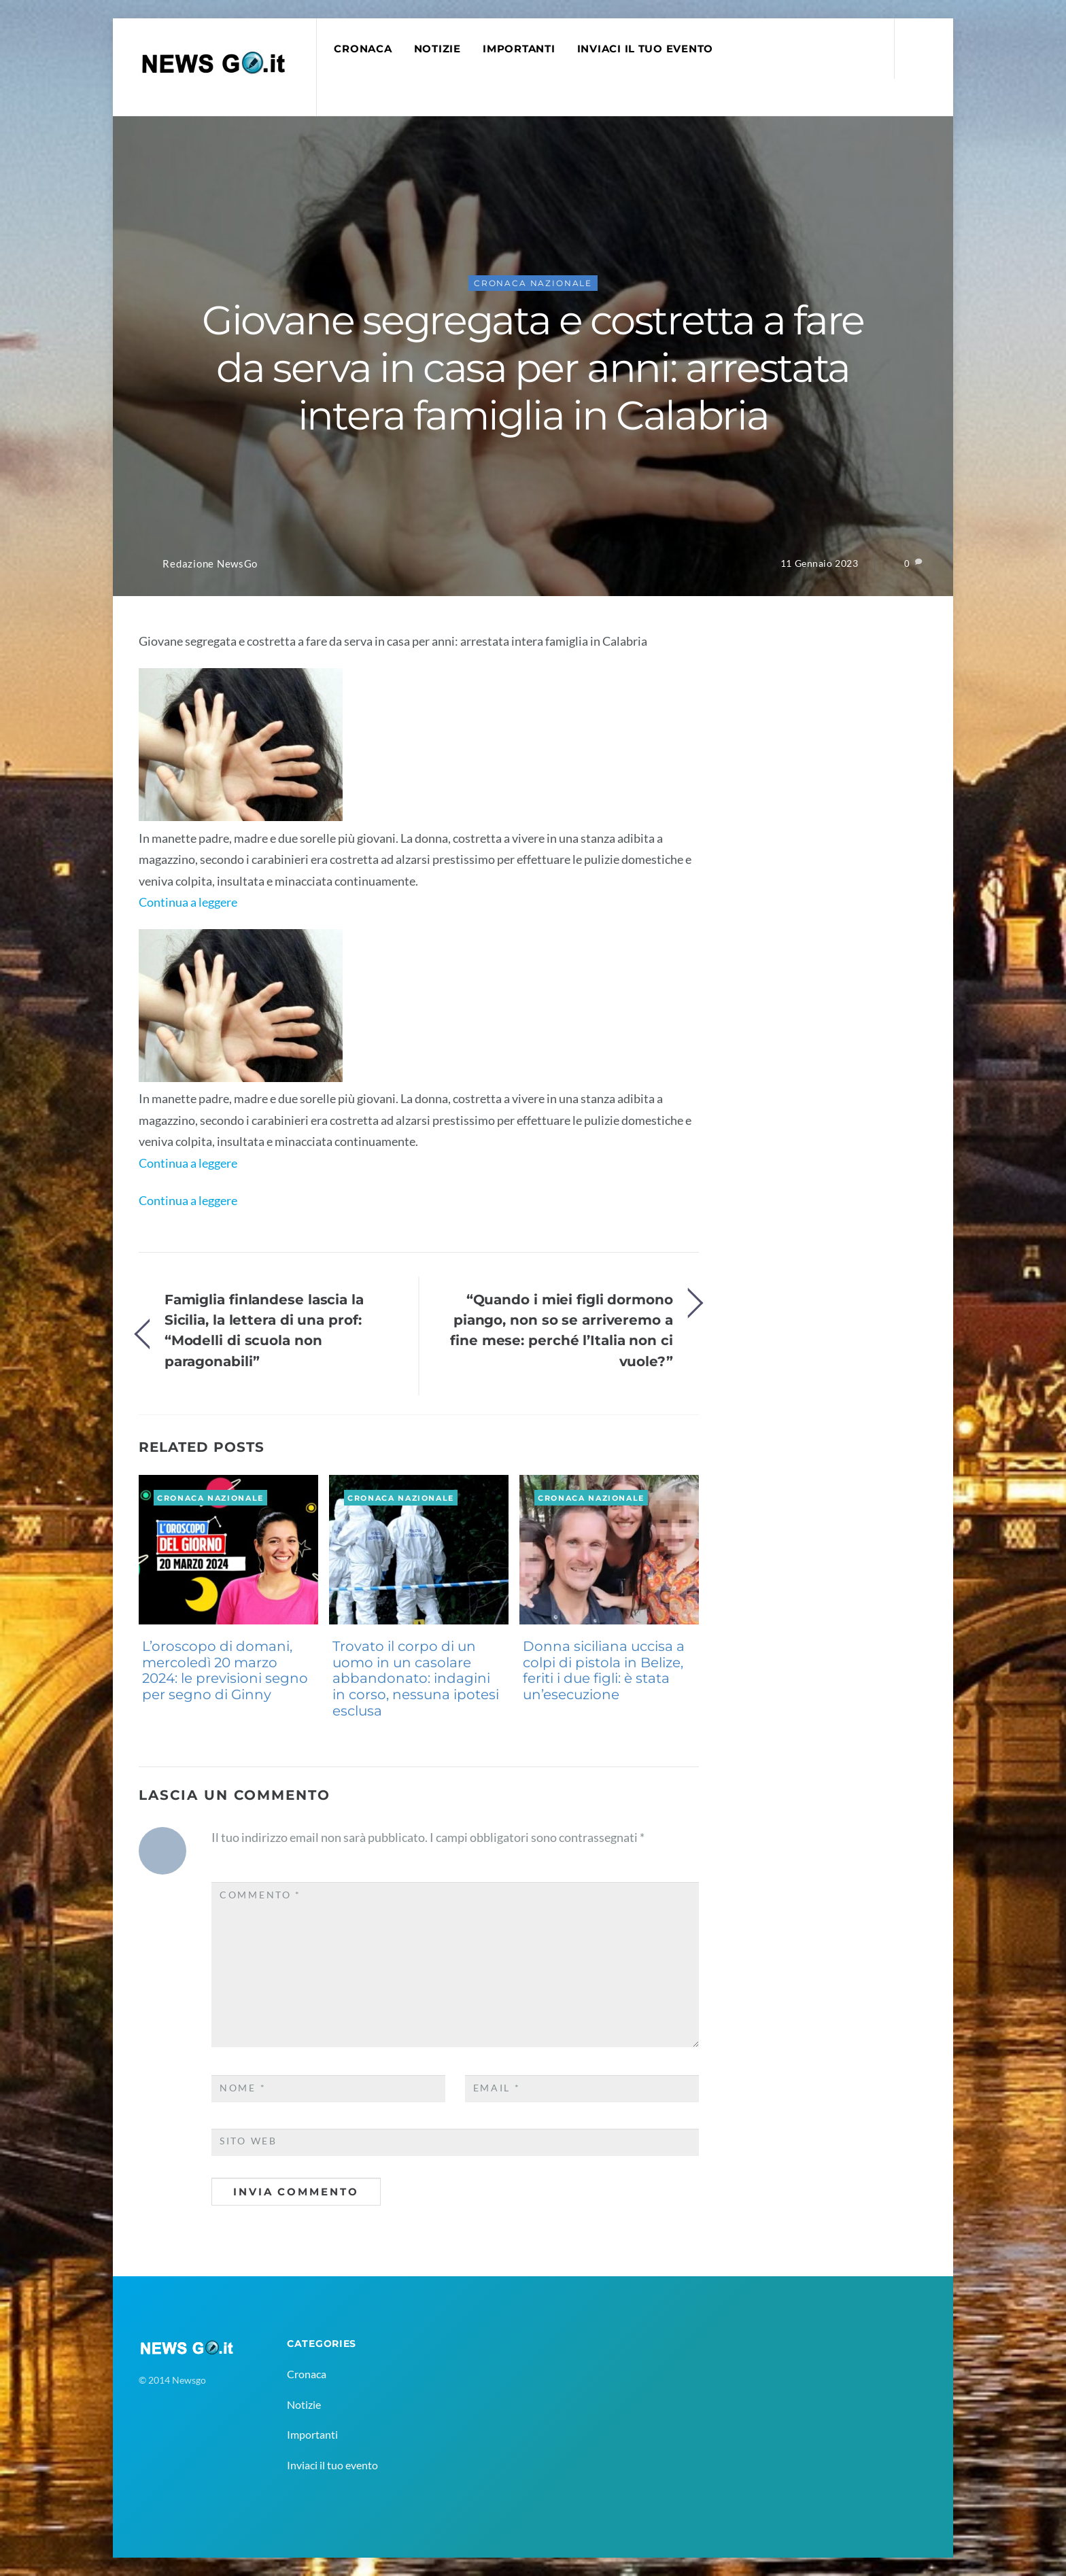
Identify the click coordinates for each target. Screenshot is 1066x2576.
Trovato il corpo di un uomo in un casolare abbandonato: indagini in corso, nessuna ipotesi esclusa (415, 1678)
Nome (243, 2088)
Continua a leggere (188, 901)
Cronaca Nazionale (533, 283)
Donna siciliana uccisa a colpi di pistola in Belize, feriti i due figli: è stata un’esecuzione (604, 1670)
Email (497, 2088)
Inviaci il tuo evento (645, 49)
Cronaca (363, 49)
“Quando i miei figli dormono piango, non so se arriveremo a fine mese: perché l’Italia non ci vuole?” (561, 1330)
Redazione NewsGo (210, 564)
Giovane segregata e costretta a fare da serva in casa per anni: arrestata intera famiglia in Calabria (533, 368)
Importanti (519, 49)
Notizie (437, 49)
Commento (260, 1895)
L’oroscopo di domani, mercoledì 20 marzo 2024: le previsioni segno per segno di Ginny (225, 1670)
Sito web (248, 2141)
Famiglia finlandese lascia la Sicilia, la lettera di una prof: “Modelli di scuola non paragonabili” (264, 1330)
